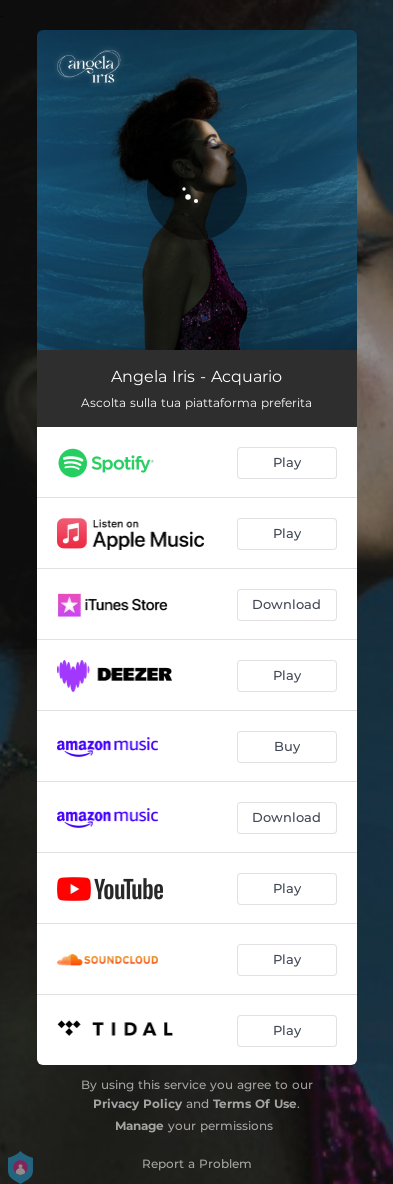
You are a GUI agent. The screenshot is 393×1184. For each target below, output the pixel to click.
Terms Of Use (255, 1103)
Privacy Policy (137, 1103)
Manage (139, 1125)
